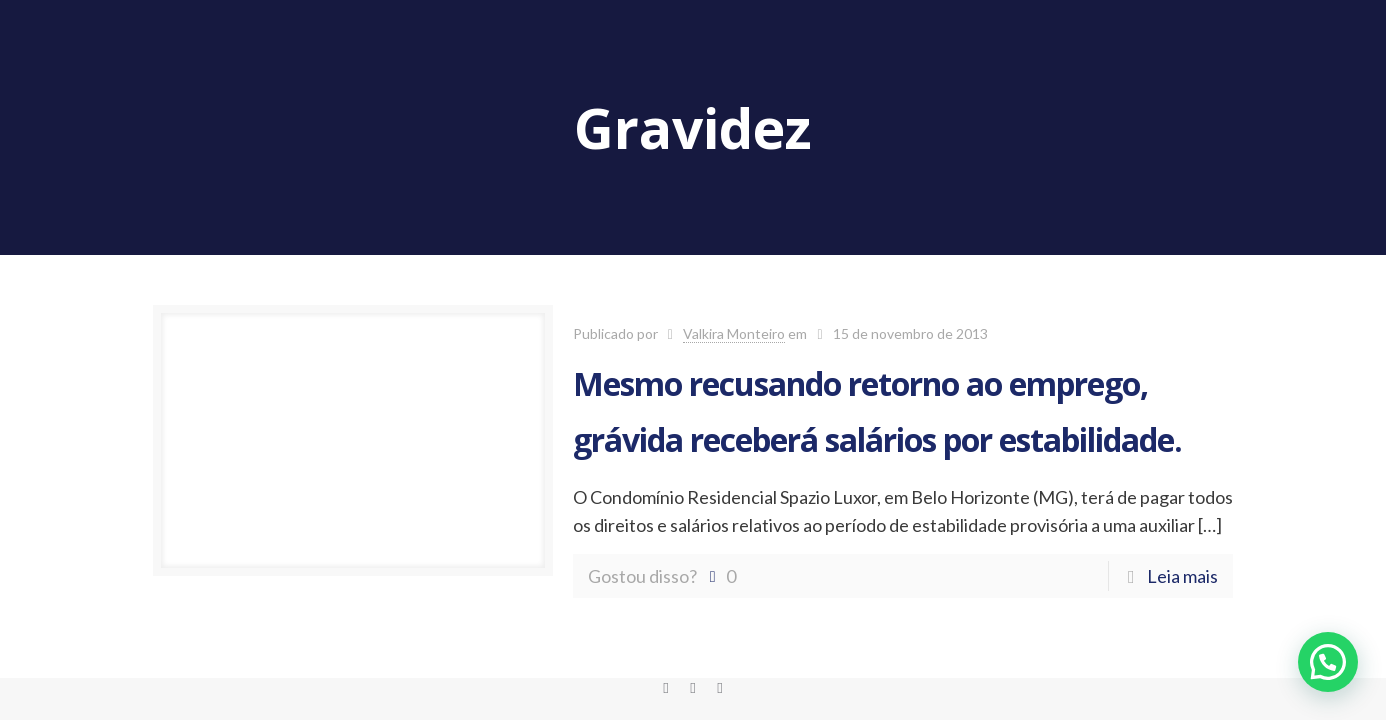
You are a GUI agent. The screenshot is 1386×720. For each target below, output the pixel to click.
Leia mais (1182, 576)
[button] (1328, 662)
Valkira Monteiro (734, 333)
